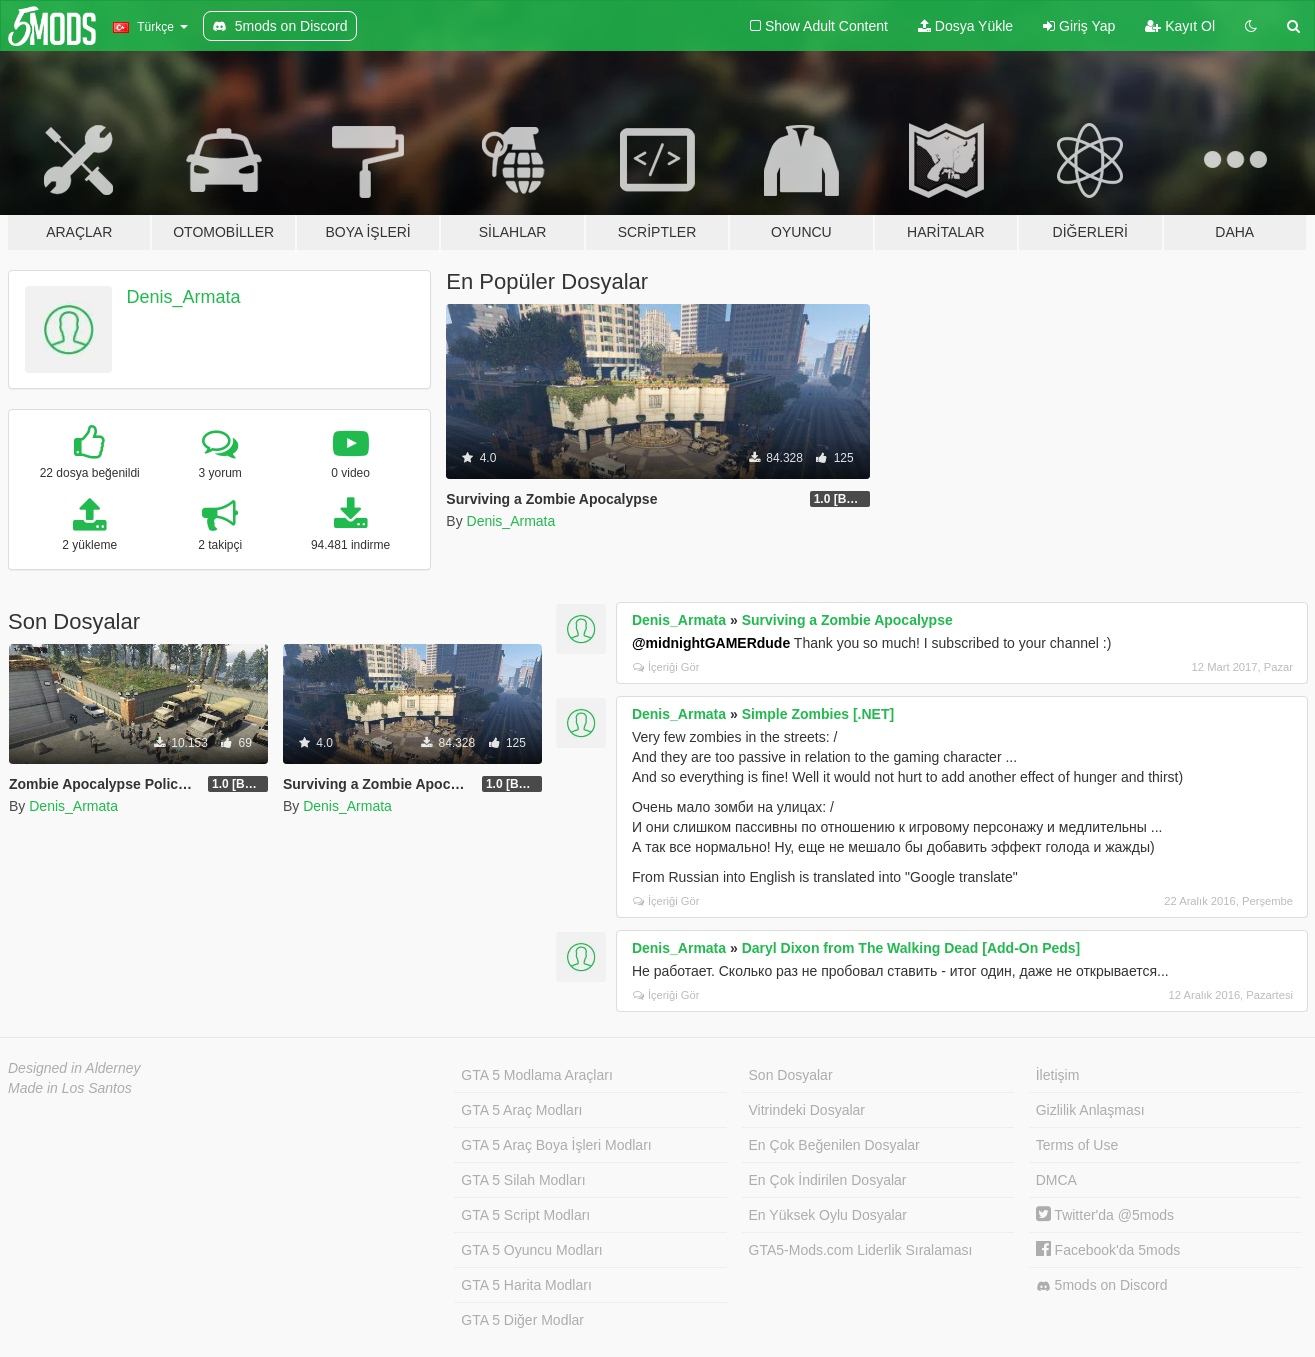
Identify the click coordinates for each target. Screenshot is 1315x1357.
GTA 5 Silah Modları (523, 1180)
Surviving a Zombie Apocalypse (847, 620)
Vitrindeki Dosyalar (807, 1110)
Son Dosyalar (791, 1075)
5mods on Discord (1102, 1285)
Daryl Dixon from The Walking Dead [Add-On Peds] (911, 948)
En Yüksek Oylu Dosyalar (828, 1215)
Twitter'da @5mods (1105, 1215)
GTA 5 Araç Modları (521, 1110)
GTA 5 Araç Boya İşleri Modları (556, 1145)
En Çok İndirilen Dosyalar (828, 1180)
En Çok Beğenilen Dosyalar (834, 1145)
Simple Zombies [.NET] (818, 714)
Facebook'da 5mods (1108, 1250)
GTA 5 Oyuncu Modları (531, 1250)
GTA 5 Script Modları (525, 1215)
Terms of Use (1077, 1145)
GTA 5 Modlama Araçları (536, 1075)
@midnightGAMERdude (711, 643)
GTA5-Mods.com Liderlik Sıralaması (861, 1250)
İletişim (1058, 1075)
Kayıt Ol (1180, 26)
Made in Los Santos (70, 1088)
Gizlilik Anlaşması (1090, 1110)
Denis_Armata (184, 297)
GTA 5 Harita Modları (526, 1285)
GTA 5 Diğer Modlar (522, 1320)
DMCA (1056, 1180)
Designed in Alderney (74, 1068)
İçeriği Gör (666, 667)
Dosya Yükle (965, 26)
